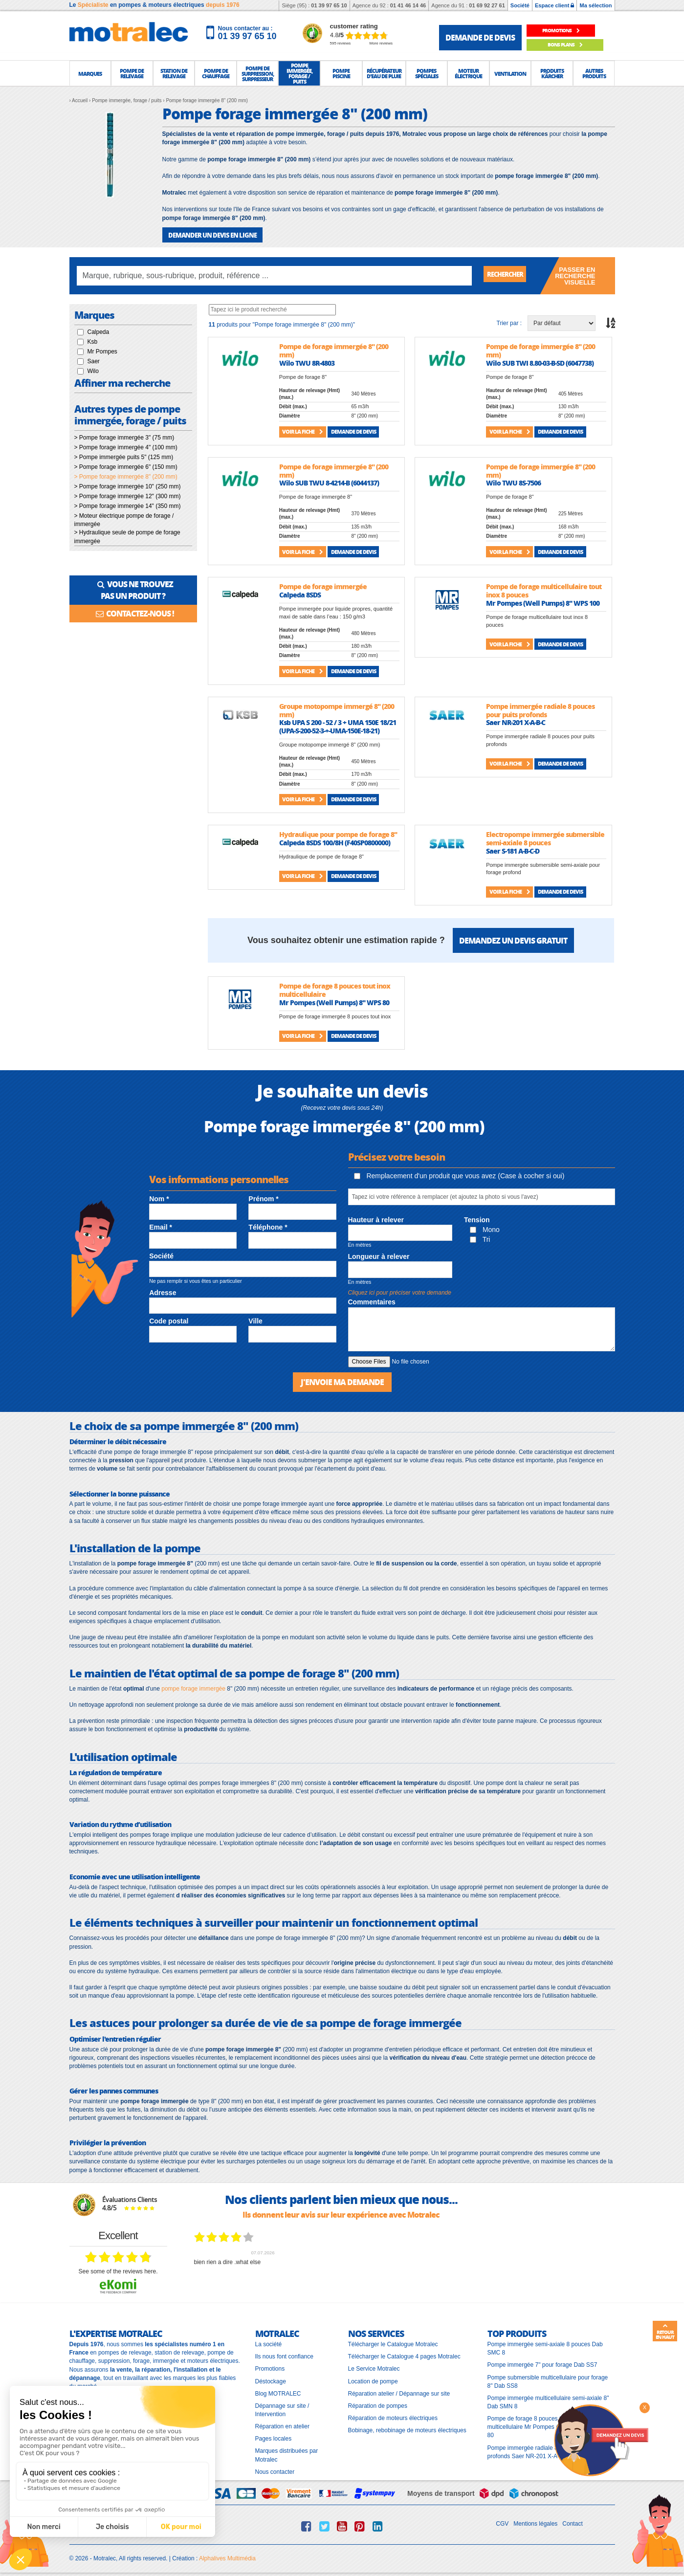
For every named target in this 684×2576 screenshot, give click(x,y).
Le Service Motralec (374, 2367)
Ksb (93, 341)
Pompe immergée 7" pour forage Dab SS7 (542, 2363)
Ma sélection (595, 5)
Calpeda (99, 331)
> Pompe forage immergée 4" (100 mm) (125, 446)
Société (520, 5)
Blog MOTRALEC (278, 2391)
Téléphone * (267, 1227)
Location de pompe (373, 2379)
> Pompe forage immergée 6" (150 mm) (125, 466)
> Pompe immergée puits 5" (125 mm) (124, 456)
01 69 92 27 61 (487, 5)
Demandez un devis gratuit (513, 939)
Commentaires (372, 1301)
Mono (485, 1229)
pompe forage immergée (193, 1686)
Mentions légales (535, 2521)
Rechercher (510, 275)
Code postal (168, 1320)
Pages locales (273, 2437)
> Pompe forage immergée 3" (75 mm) (124, 437)
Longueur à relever (379, 1255)
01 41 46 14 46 (408, 5)
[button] (90, 73)
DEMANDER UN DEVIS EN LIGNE (208, 234)
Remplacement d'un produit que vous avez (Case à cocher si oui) (459, 1175)
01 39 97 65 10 (329, 5)
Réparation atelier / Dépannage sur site (399, 2391)
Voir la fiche (302, 431)
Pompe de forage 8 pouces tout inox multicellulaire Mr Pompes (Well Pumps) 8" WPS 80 (550, 2425)
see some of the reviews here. (117, 2269)
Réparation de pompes (377, 2403)
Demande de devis (353, 431)
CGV (502, 2521)
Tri (480, 1238)
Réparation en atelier (282, 2425)
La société (268, 2342)
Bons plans (565, 45)
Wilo (93, 370)
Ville (255, 1320)
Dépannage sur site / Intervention (282, 2408)
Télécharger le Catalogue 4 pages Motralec (404, 2355)
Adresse (162, 1292)
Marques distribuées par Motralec (286, 2453)
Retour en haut (665, 2331)
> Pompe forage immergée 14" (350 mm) (127, 505)
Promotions (270, 2367)
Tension (477, 1219)
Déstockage (270, 2379)
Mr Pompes (102, 351)
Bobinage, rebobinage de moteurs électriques (407, 2428)
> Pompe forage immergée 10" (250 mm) (127, 486)
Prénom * (263, 1198)
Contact (572, 2521)
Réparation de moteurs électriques (393, 2416)
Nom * (159, 1198)
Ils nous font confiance (284, 2355)
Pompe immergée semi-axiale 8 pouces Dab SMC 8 (545, 2347)
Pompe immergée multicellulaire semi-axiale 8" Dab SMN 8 (548, 2400)
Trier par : (509, 322)
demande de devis (480, 37)
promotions (564, 30)
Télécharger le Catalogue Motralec (393, 2342)
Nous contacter (275, 2469)
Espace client (554, 5)
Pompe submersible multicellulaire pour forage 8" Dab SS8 (547, 2379)
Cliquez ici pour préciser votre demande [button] (399, 1292)
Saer (94, 360)
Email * (160, 1227)
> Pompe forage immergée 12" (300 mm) (127, 495)
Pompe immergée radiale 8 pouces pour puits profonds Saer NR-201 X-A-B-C (546, 2450)
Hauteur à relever (376, 1219)
